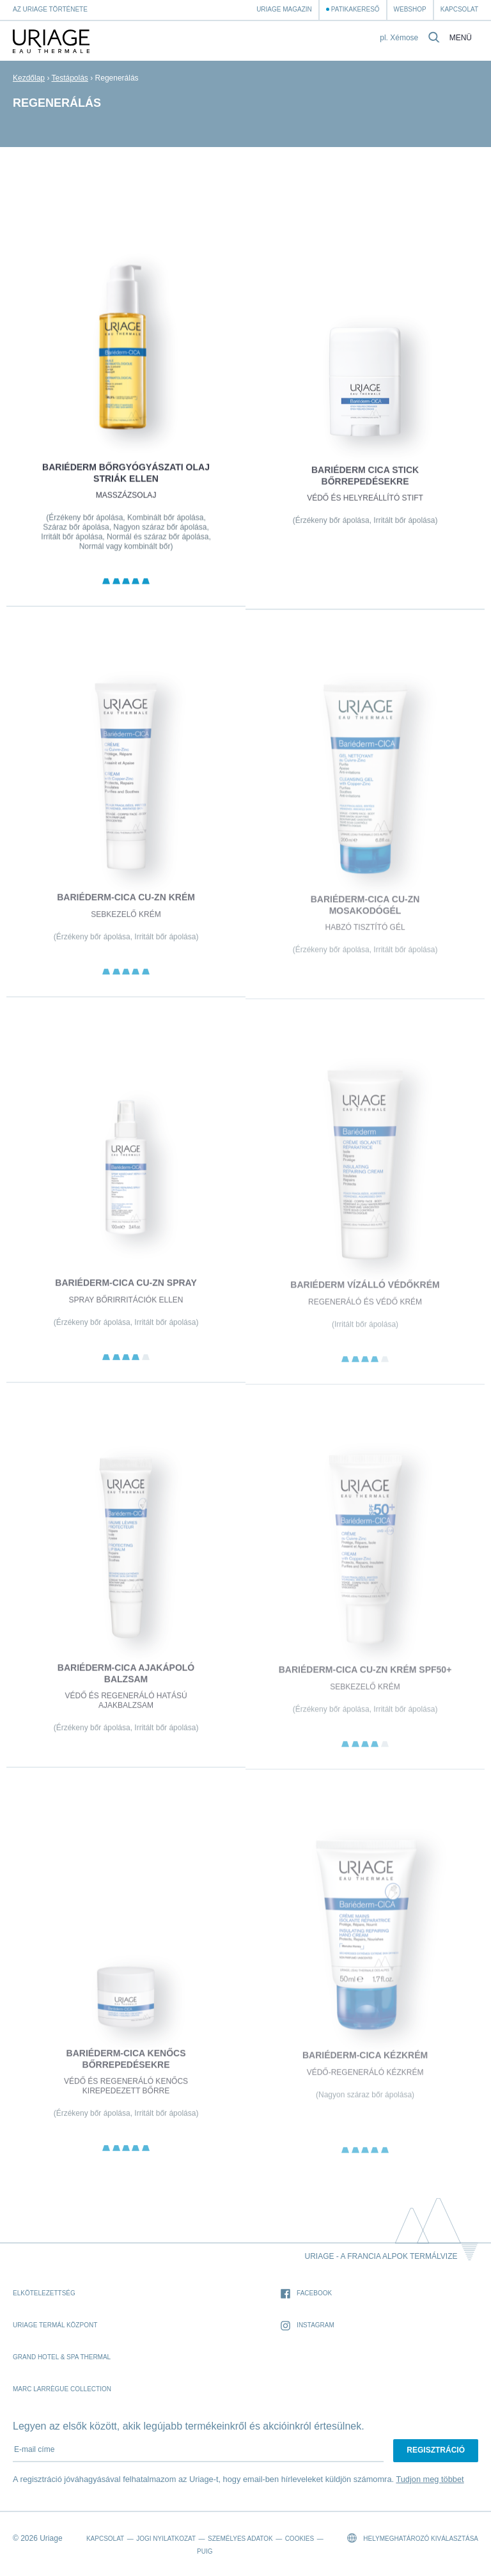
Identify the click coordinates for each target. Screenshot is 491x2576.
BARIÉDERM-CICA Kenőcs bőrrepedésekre (125, 2067)
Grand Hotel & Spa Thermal (62, 2357)
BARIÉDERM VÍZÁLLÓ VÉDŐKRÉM (364, 1293)
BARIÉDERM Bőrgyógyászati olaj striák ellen (126, 479)
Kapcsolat (459, 9)
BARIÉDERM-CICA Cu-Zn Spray (125, 1291)
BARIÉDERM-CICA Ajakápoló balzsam (126, 1681)
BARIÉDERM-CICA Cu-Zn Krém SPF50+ (365, 1679)
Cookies (300, 2538)
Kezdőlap (29, 78)
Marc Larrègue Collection (62, 2389)
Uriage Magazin (284, 9)
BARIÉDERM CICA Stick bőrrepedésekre (365, 483)
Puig (204, 2551)
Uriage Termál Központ (55, 2325)
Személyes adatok (240, 2538)
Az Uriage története (50, 9)
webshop (410, 9)
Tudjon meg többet (430, 2479)
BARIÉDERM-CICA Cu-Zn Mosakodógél (365, 914)
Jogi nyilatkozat (166, 2538)
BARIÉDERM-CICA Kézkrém (365, 2064)
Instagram (307, 2326)
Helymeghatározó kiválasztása (412, 2538)
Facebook (306, 2294)
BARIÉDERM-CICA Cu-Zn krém (126, 905)
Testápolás (70, 78)
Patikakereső (355, 9)
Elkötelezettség (44, 2293)
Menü (460, 38)
